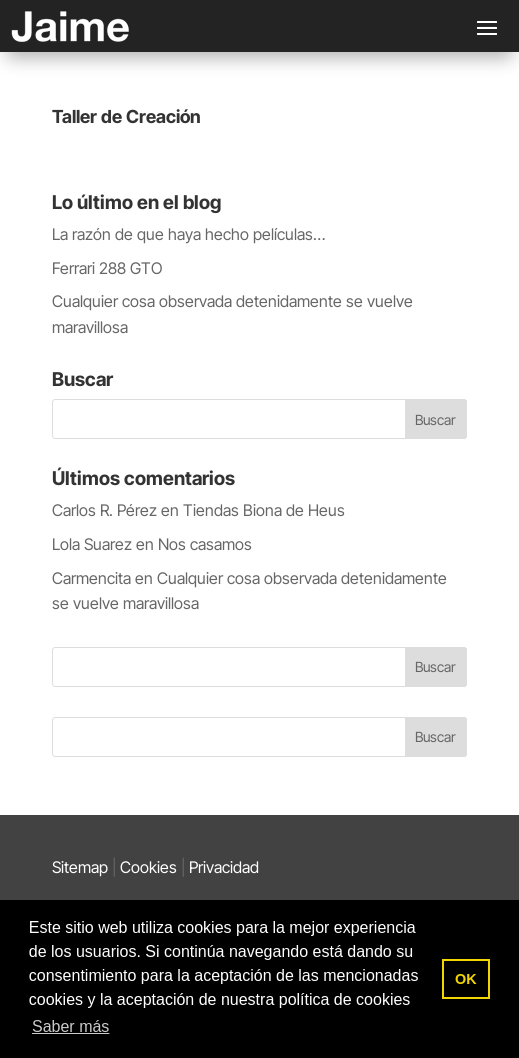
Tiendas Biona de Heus (264, 510)
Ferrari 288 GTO (107, 268)
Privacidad (224, 867)
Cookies (148, 867)
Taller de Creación (126, 116)
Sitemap (80, 867)
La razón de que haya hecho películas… (188, 234)
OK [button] (466, 979)
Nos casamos (205, 544)
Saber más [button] (70, 1026)
